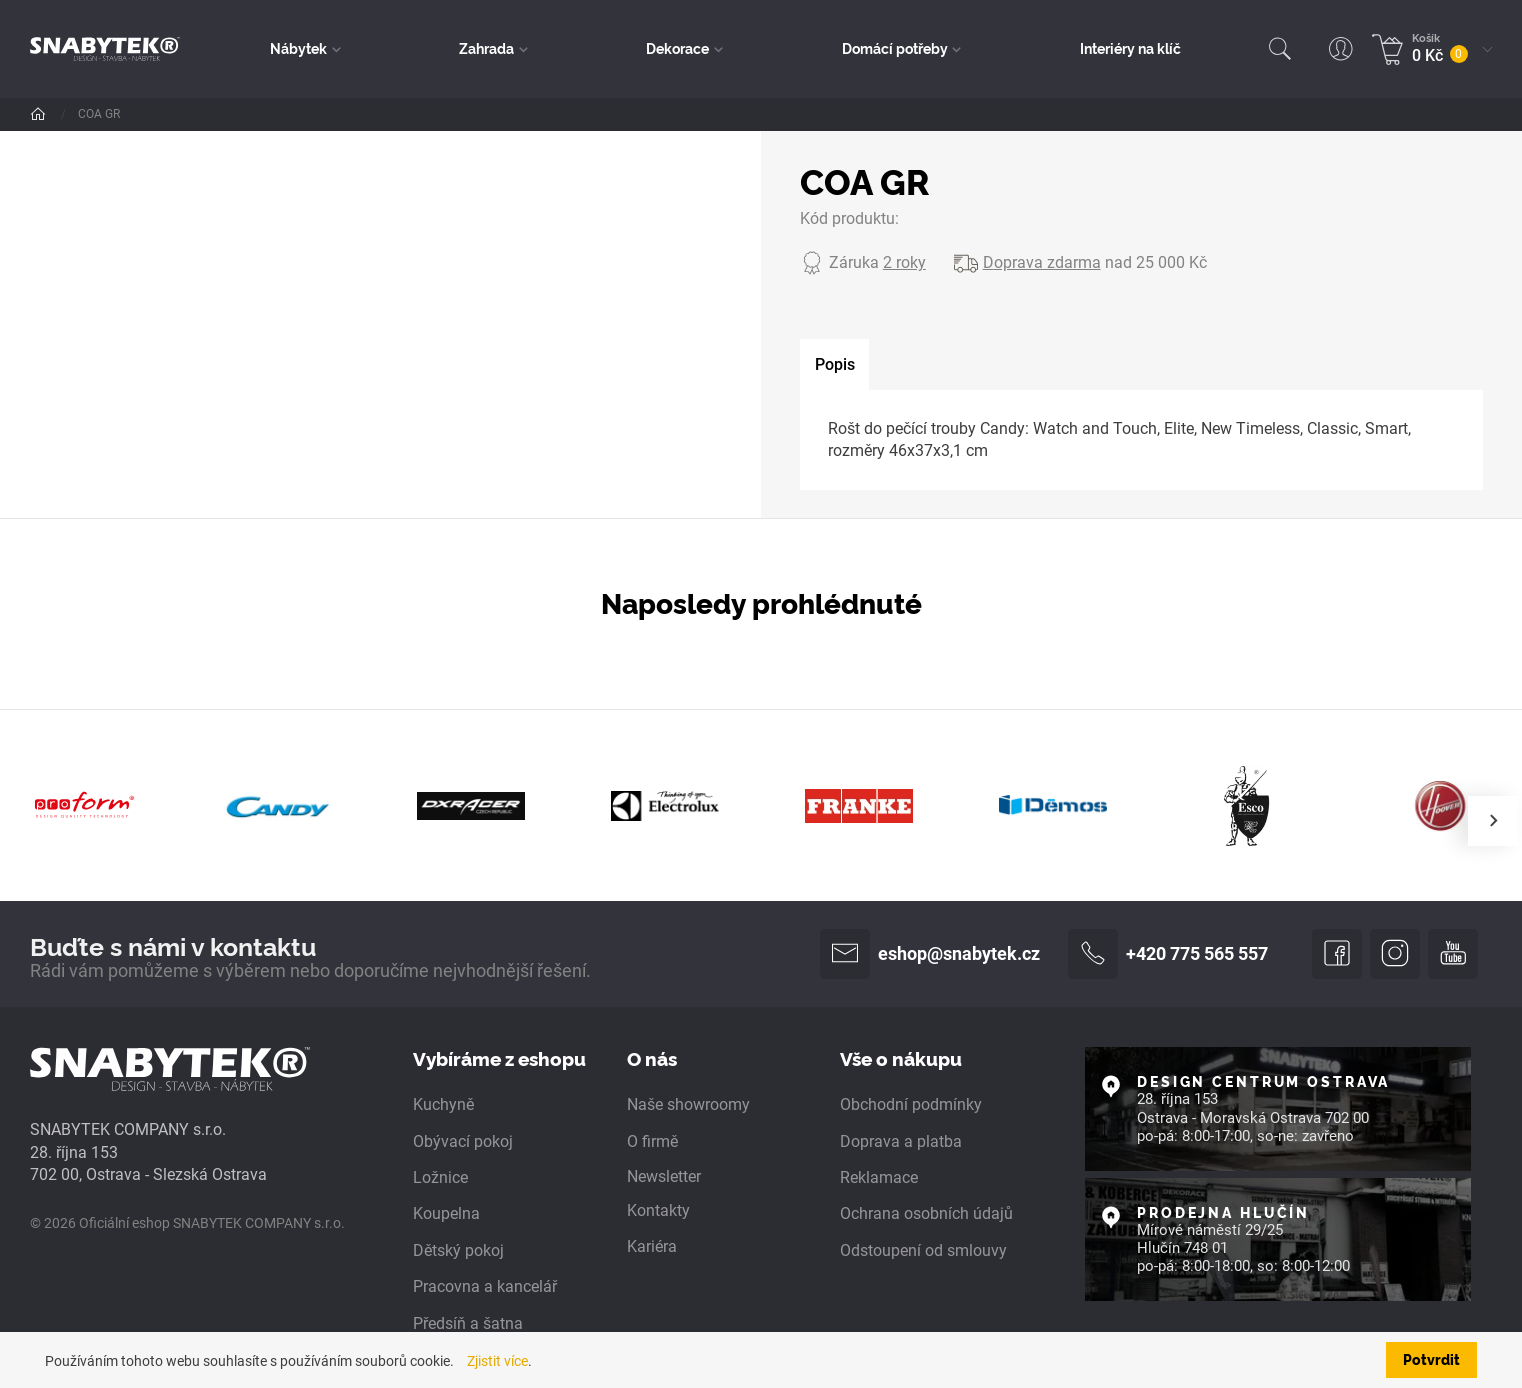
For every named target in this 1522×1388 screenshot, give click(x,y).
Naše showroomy (688, 1104)
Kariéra (652, 1246)
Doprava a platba (901, 1141)
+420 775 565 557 (1168, 954)
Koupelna (446, 1213)
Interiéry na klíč (1130, 48)
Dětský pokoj (458, 1250)
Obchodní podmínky (911, 1104)
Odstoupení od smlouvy (923, 1250)
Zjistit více (497, 1361)
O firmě (652, 1141)
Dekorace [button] (677, 48)
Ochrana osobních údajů (926, 1213)
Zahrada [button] (486, 48)
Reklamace (879, 1177)
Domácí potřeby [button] (895, 48)
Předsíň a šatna (468, 1323)
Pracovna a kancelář (485, 1286)
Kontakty (658, 1210)
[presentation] (1493, 821)
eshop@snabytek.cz (930, 954)
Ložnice (440, 1177)
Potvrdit (1431, 1359)
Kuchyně (443, 1104)
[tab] (834, 365)
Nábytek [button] (298, 48)
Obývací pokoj (463, 1141)
